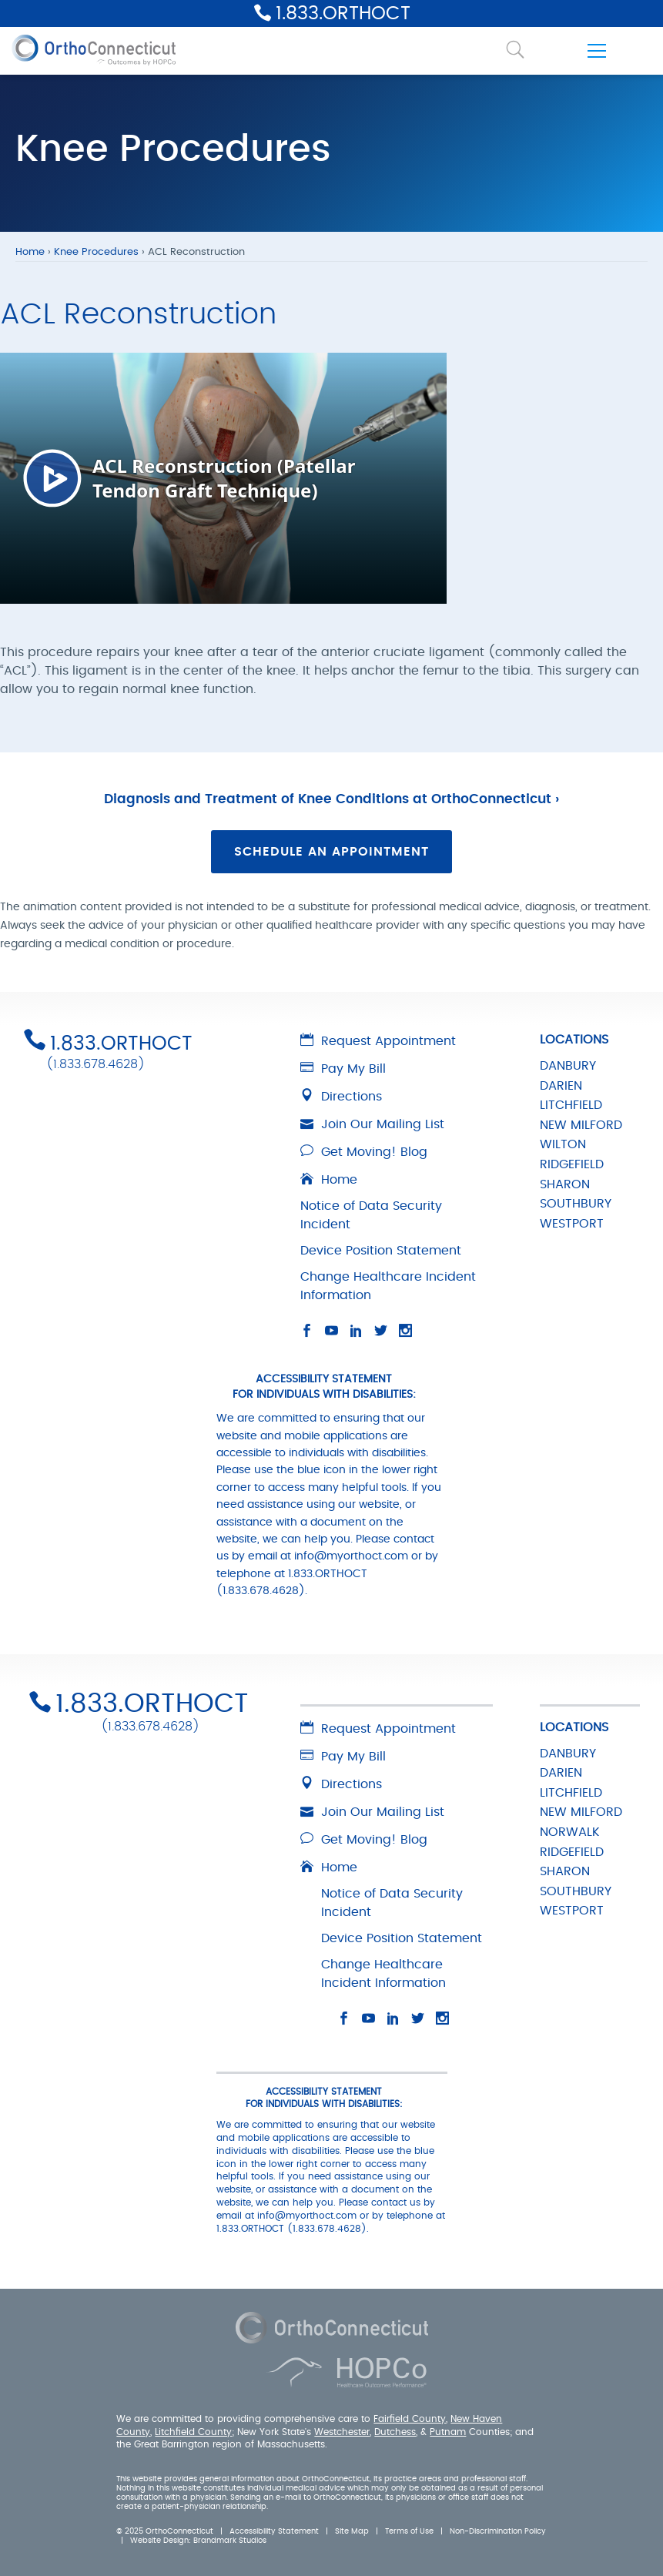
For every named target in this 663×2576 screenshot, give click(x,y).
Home (30, 252)
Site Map (352, 2531)
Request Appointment (378, 1041)
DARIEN (561, 1086)
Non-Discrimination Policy (498, 2531)
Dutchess (395, 2432)
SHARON (565, 1184)
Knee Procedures (96, 252)
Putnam (448, 2432)
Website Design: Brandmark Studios (198, 2540)
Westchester (342, 2432)
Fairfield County (409, 2419)
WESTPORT (572, 1224)
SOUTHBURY (575, 1204)
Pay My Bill (343, 1069)
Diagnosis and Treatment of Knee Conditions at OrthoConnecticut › (331, 799)
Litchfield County (193, 2432)
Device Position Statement (380, 1250)
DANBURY (568, 1066)
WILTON (563, 1144)
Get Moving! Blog (363, 1152)
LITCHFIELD (571, 1105)
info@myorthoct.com (351, 1556)
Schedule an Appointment (331, 852)
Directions (341, 1096)
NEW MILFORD (581, 1125)
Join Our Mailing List (372, 1124)
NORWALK (570, 1832)
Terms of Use (409, 2531)
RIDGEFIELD (572, 1164)
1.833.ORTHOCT (343, 14)
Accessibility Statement (274, 2531)
